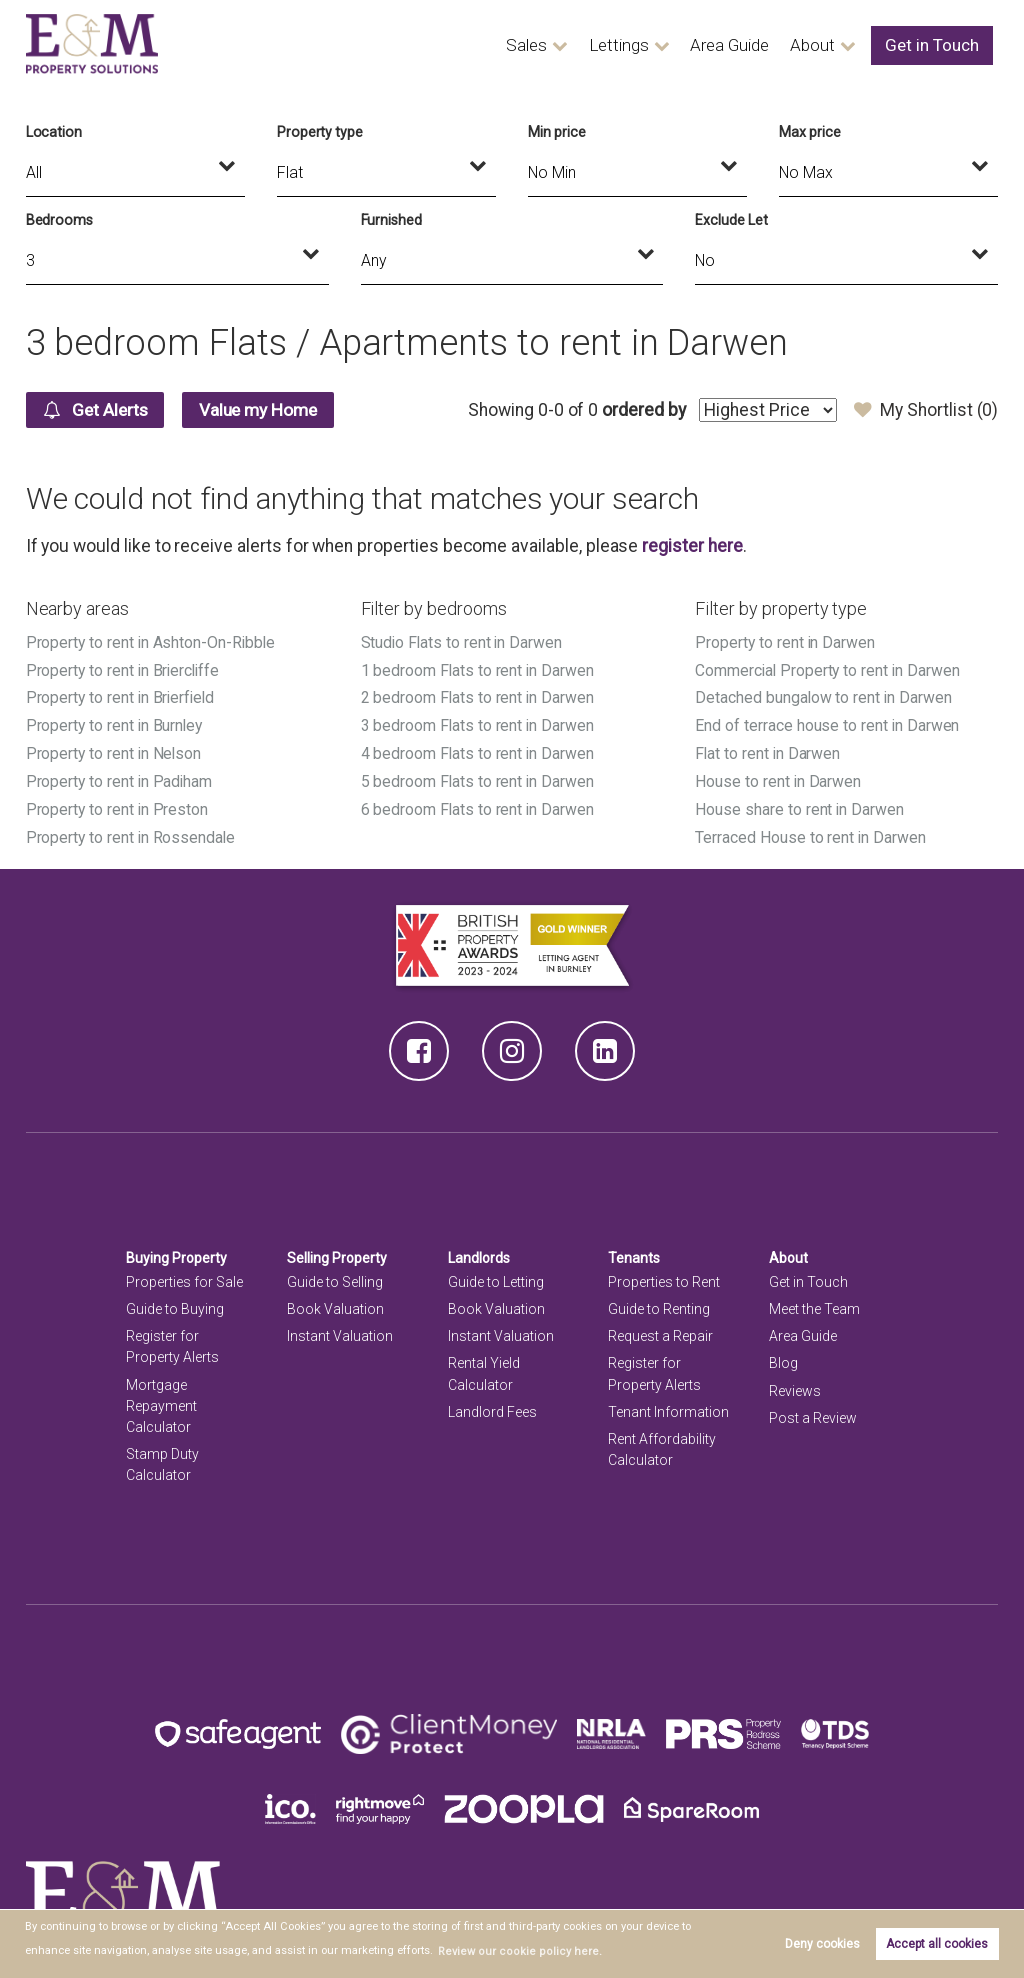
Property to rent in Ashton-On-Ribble (152, 642)
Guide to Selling (335, 1276)
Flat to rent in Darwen (768, 750)
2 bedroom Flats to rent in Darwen (478, 696)
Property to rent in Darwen (785, 642)
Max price (810, 132)
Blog (783, 1358)
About (823, 45)
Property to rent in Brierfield (122, 696)
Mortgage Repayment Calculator (161, 1400)
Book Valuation (335, 1303)
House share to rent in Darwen (799, 804)
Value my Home (265, 410)
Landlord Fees (492, 1406)
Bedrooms (60, 220)
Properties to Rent (664, 1276)
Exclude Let (731, 220)
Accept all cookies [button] (937, 1944)
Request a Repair (660, 1331)
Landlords (479, 1252)
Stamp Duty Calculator (162, 1458)
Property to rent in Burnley (115, 723)
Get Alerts (97, 410)
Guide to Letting (496, 1276)
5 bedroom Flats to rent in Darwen (478, 777)
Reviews (795, 1385)
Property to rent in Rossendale (131, 832)
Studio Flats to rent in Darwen (463, 642)
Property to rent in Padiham (120, 777)
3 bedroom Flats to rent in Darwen (478, 723)
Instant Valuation (340, 1331)
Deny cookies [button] (822, 1944)
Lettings (635, 45)
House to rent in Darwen (778, 777)
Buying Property (177, 1252)
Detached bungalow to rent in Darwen (824, 696)
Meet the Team (814, 1303)
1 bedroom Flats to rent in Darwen (478, 669)
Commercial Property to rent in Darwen (828, 669)
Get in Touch (936, 45)
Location (54, 132)
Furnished (392, 220)
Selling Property (337, 1252)
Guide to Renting (659, 1303)
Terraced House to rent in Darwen (810, 832)
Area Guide (742, 45)
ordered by (643, 410)
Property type (320, 132)
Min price (557, 132)
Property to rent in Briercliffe (124, 669)
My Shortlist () (925, 410)
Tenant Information (668, 1406)
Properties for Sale (184, 1276)
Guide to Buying (175, 1303)
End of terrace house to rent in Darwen (827, 723)
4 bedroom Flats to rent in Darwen (478, 750)
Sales (546, 45)
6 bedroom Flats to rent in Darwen (478, 804)
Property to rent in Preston (118, 804)
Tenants (634, 1252)
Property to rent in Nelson (115, 750)
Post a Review (813, 1412)
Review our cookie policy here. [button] (513, 1951)
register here (692, 546)
